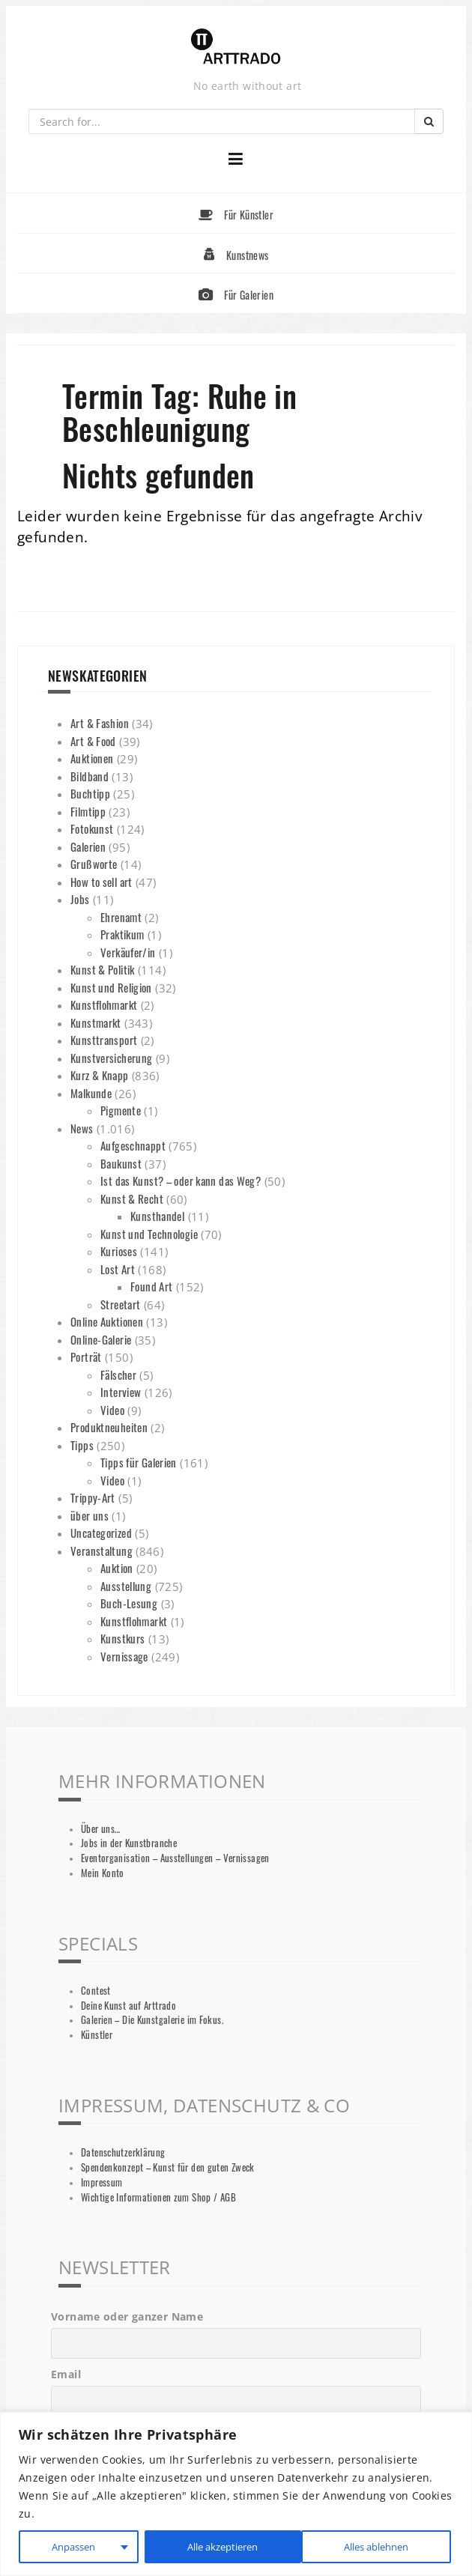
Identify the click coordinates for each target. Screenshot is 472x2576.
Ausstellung (125, 1586)
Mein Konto (102, 1873)
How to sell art (101, 881)
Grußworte (93, 863)
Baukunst (121, 1163)
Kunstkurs (122, 1638)
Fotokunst (91, 828)
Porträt (86, 1356)
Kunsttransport (103, 1039)
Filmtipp (88, 811)
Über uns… (100, 1829)
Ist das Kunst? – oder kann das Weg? (180, 1180)
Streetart (120, 1304)
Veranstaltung (101, 1550)
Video (112, 1409)
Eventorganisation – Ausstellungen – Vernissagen (175, 1858)
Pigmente (120, 1110)
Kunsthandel (157, 1215)
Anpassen (71, 2546)
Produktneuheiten (109, 1427)
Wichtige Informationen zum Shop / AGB (158, 2197)
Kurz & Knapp (99, 1075)
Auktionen (91, 758)
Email (66, 2374)
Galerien (88, 846)
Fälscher (118, 1374)
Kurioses (118, 1251)
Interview (120, 1392)
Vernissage (124, 1656)
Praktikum (122, 934)
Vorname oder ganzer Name (127, 2316)
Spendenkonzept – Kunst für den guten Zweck (168, 2167)
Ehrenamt (121, 917)
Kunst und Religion (111, 987)
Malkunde (91, 1093)
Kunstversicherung (111, 1057)
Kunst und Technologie (149, 1233)
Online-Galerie (100, 1339)
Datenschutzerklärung (123, 2152)
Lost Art (117, 1269)
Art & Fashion (99, 723)
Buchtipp (90, 793)
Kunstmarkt (95, 1022)
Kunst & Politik (102, 969)
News (82, 1128)
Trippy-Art (92, 1497)
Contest (96, 1990)
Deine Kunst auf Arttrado (128, 2005)
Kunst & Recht (131, 1198)
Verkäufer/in (128, 952)
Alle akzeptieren (375, 2546)
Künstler (96, 2035)
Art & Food (93, 741)
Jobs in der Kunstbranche (129, 1843)
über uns (89, 1515)
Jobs (80, 899)
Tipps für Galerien (138, 1462)
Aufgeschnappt (133, 1145)
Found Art (151, 1286)
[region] (236, 2494)
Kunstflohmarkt (103, 1004)
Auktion (116, 1568)
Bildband (89, 776)
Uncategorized (101, 1532)
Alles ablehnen (215, 2546)
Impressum (101, 2182)
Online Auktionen (106, 1321)
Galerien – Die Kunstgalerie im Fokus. (152, 2020)
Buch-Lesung (128, 1603)
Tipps (82, 1445)
